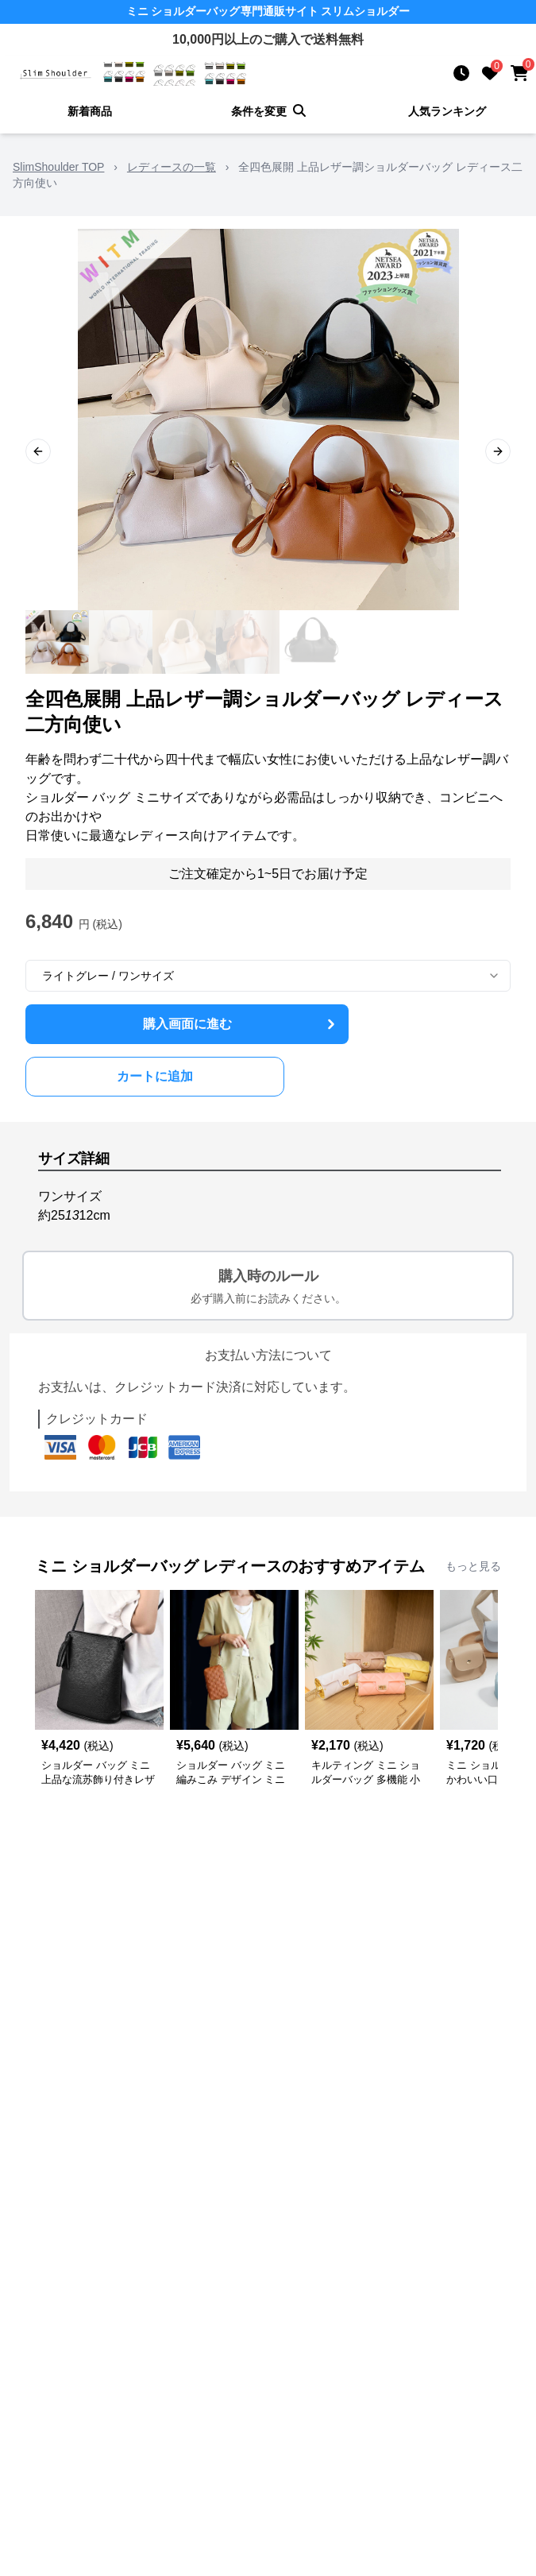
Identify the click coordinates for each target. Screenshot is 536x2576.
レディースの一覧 (171, 167)
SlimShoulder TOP (58, 167)
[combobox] (268, 976)
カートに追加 (155, 1076)
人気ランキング (447, 111)
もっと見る (473, 1566)
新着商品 (89, 111)
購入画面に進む (241, 1024)
